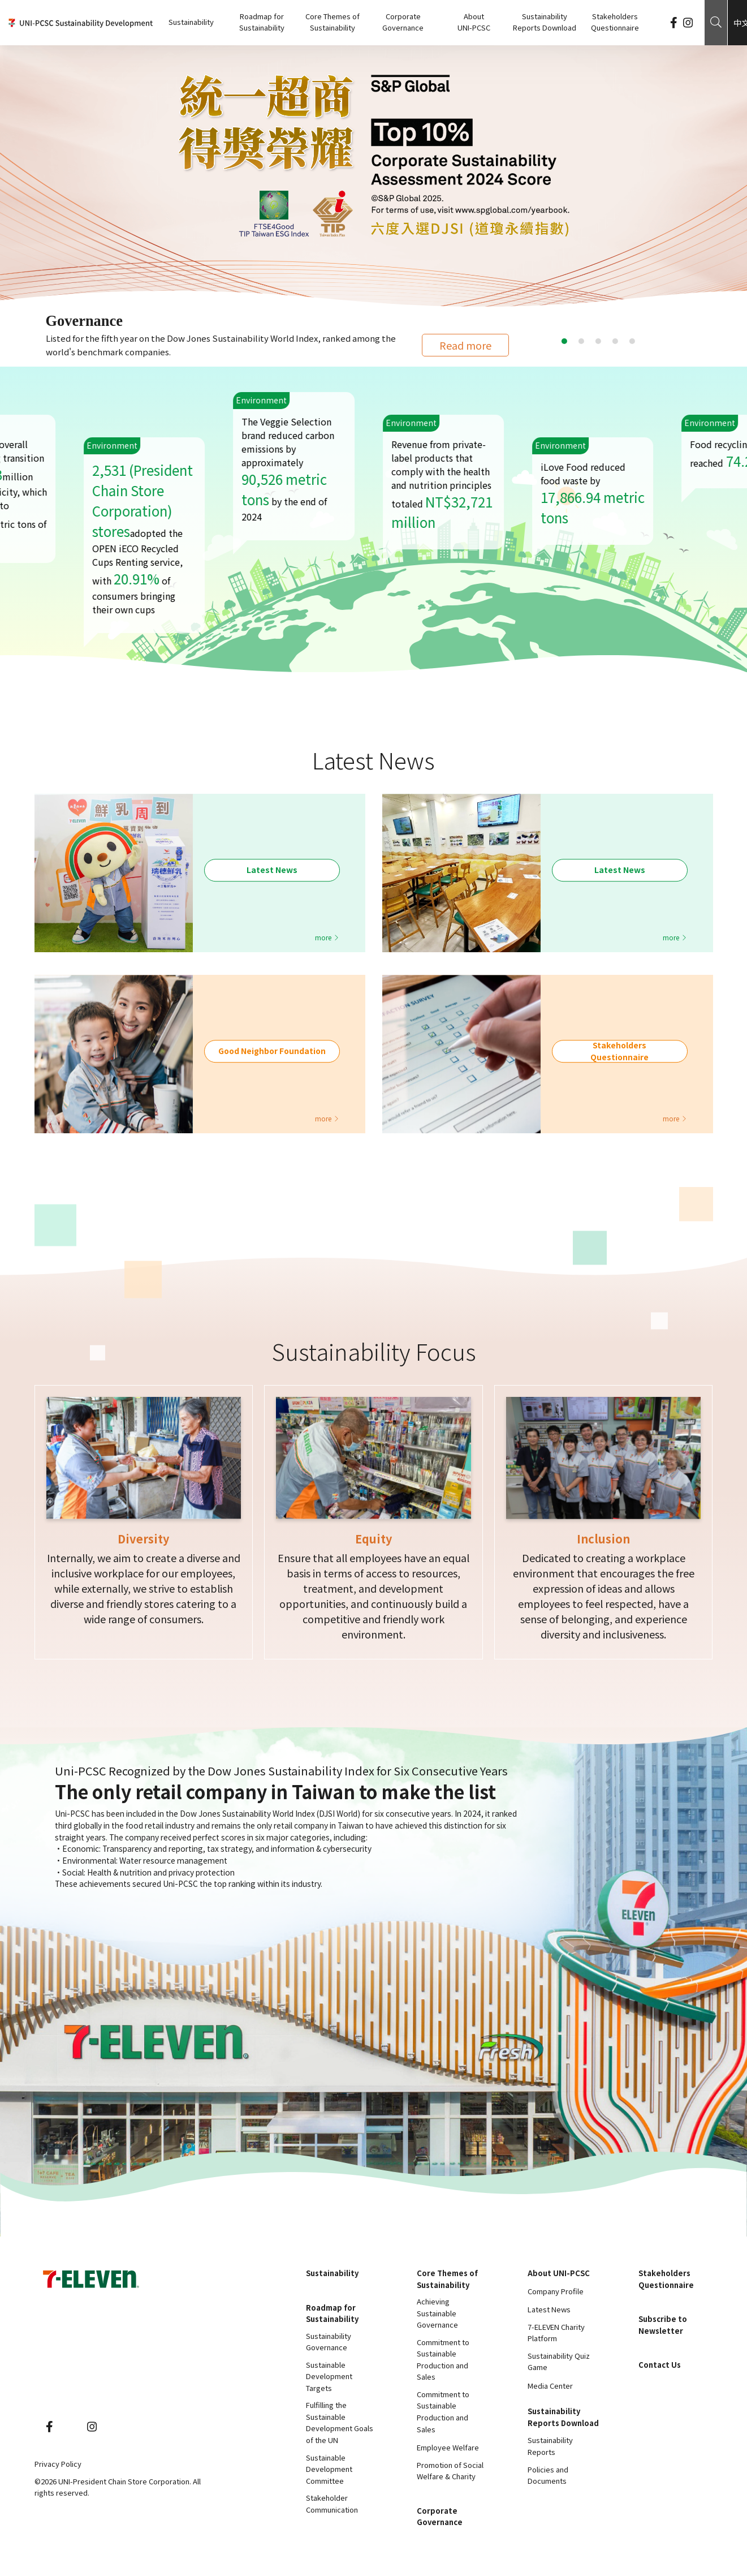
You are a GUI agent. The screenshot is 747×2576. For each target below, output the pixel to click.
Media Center (550, 2385)
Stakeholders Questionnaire (615, 22)
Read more (465, 345)
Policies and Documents (548, 2475)
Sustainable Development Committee (329, 2469)
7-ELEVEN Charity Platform (556, 2332)
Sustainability (191, 21)
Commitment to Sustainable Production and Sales (443, 2360)
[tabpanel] (373, 176)
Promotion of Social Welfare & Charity (450, 2470)
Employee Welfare (448, 2447)
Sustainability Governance (328, 2341)
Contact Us (659, 2364)
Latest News (549, 2309)
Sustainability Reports (550, 2446)
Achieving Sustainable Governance (437, 2313)
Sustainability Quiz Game (559, 2361)
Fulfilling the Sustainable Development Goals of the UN (339, 2422)
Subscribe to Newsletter (662, 2324)
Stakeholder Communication (332, 2503)
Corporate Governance (403, 22)
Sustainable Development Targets (329, 2376)
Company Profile (556, 2291)
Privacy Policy (57, 2463)
